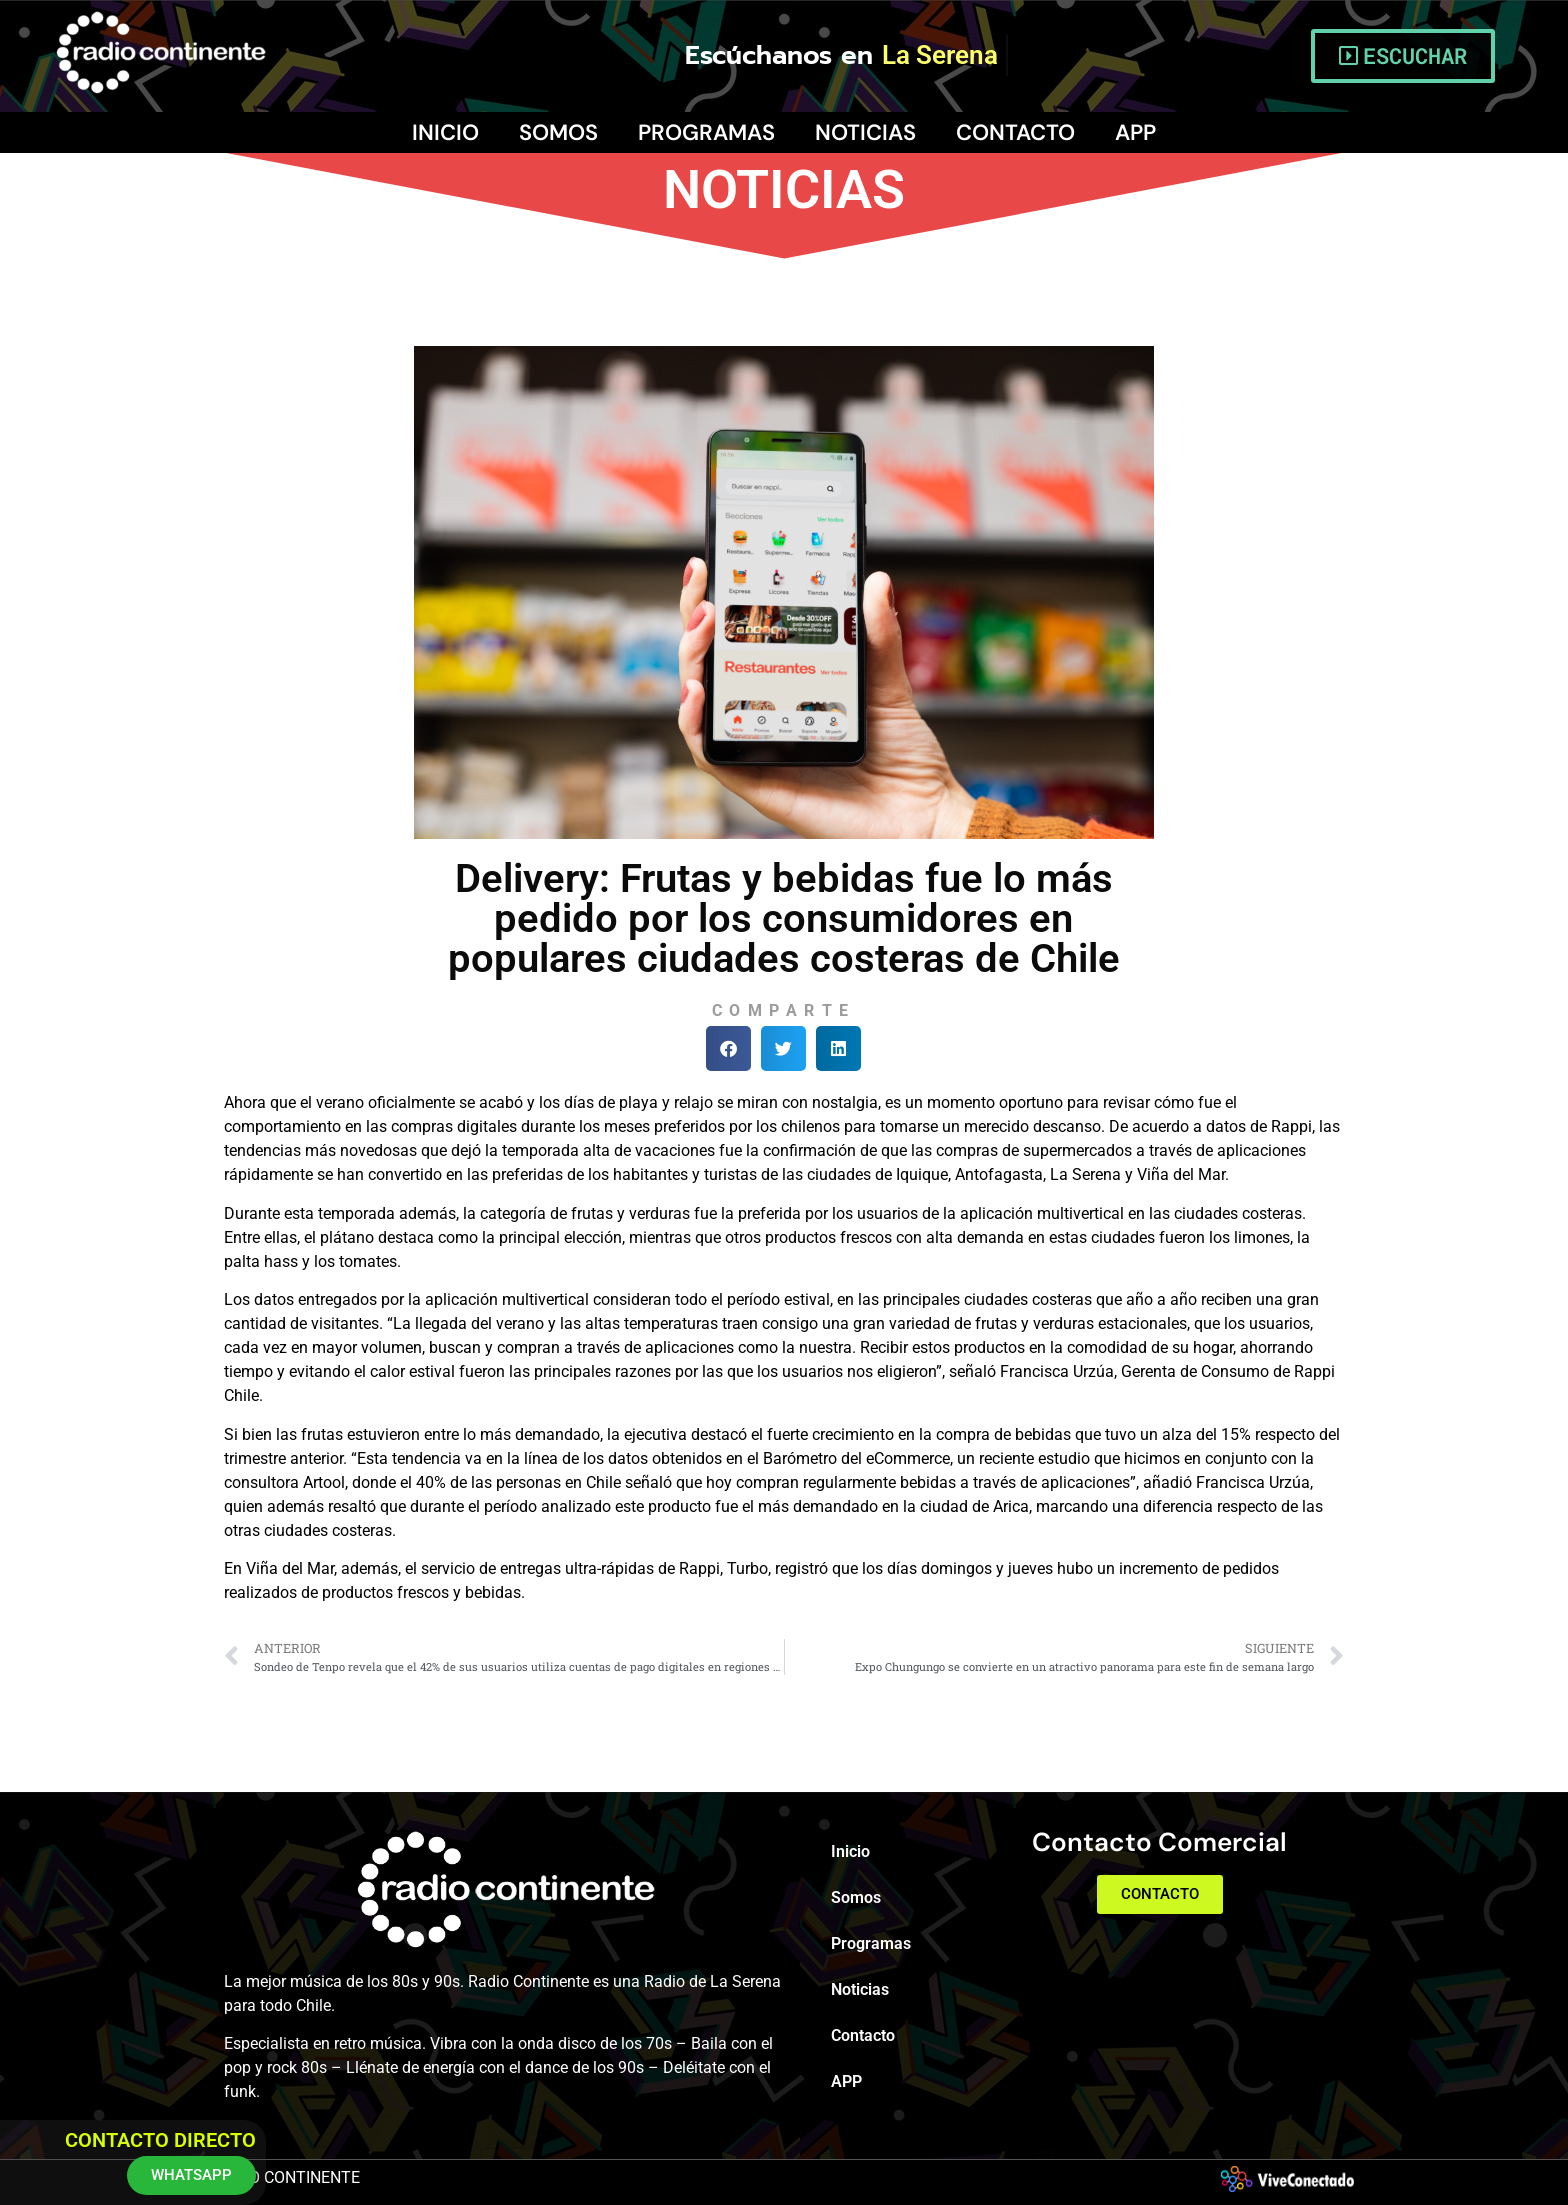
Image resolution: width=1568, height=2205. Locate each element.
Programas (706, 132)
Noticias (865, 132)
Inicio (445, 132)
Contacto (1015, 132)
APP (1135, 132)
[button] (728, 1048)
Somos (558, 132)
